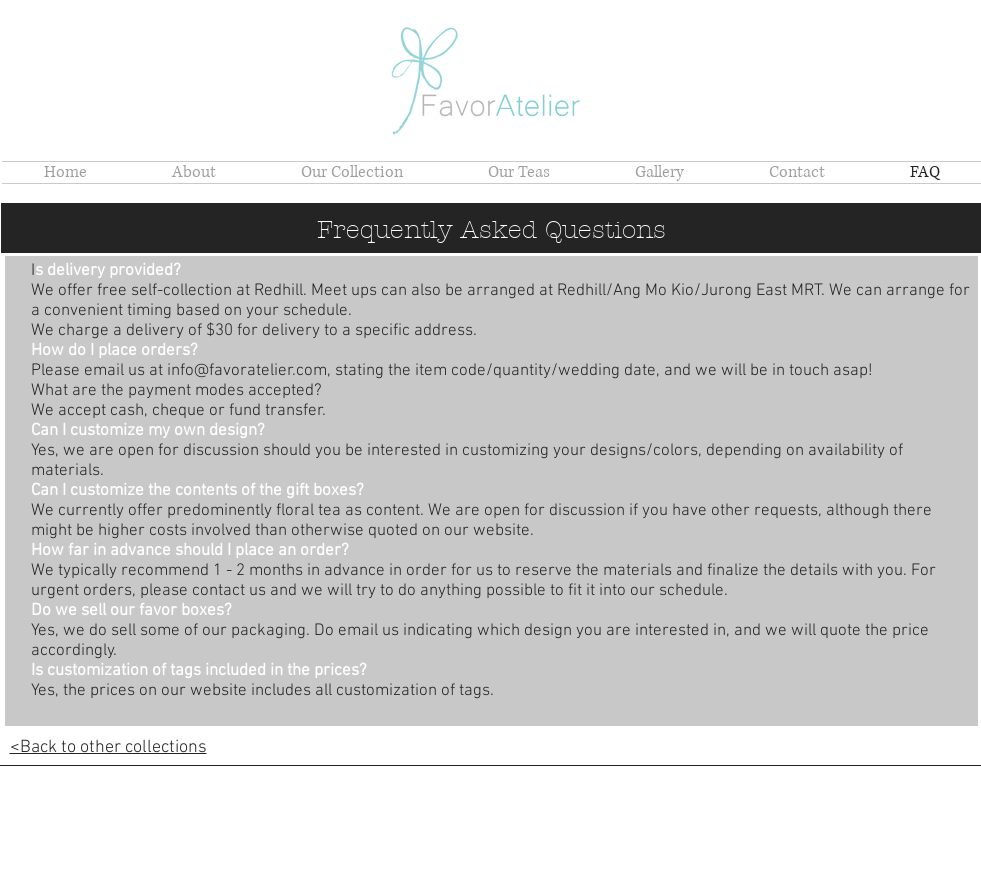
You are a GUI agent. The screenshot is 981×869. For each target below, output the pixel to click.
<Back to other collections (108, 747)
